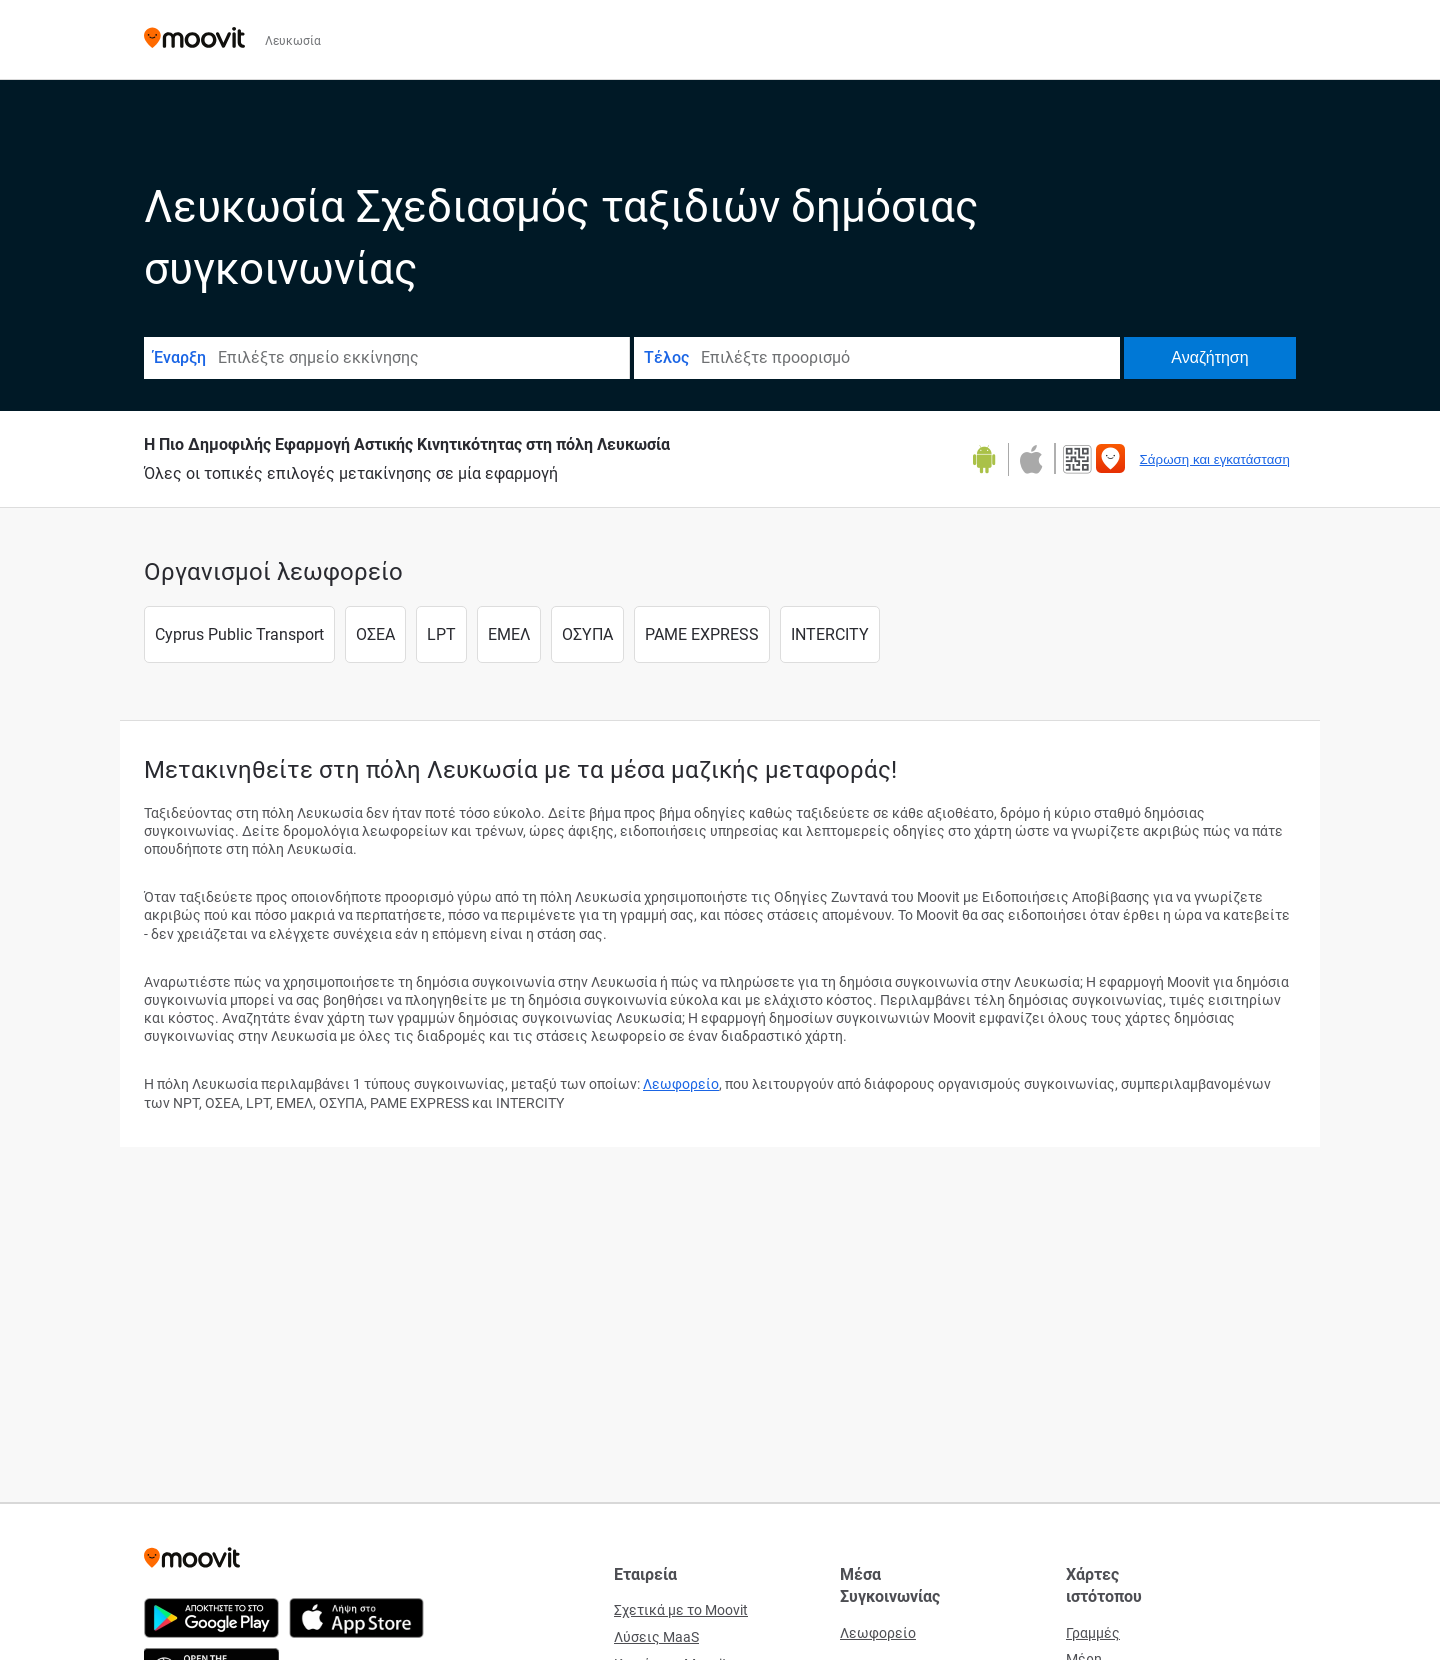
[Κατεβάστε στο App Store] (1029, 459)
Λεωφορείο (681, 1084)
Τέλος (666, 357)
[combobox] (422, 358)
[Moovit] (194, 39)
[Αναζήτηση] (1210, 358)
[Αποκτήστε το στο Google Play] (991, 459)
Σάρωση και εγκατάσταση (1215, 459)
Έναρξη (180, 357)
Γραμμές (1093, 1633)
